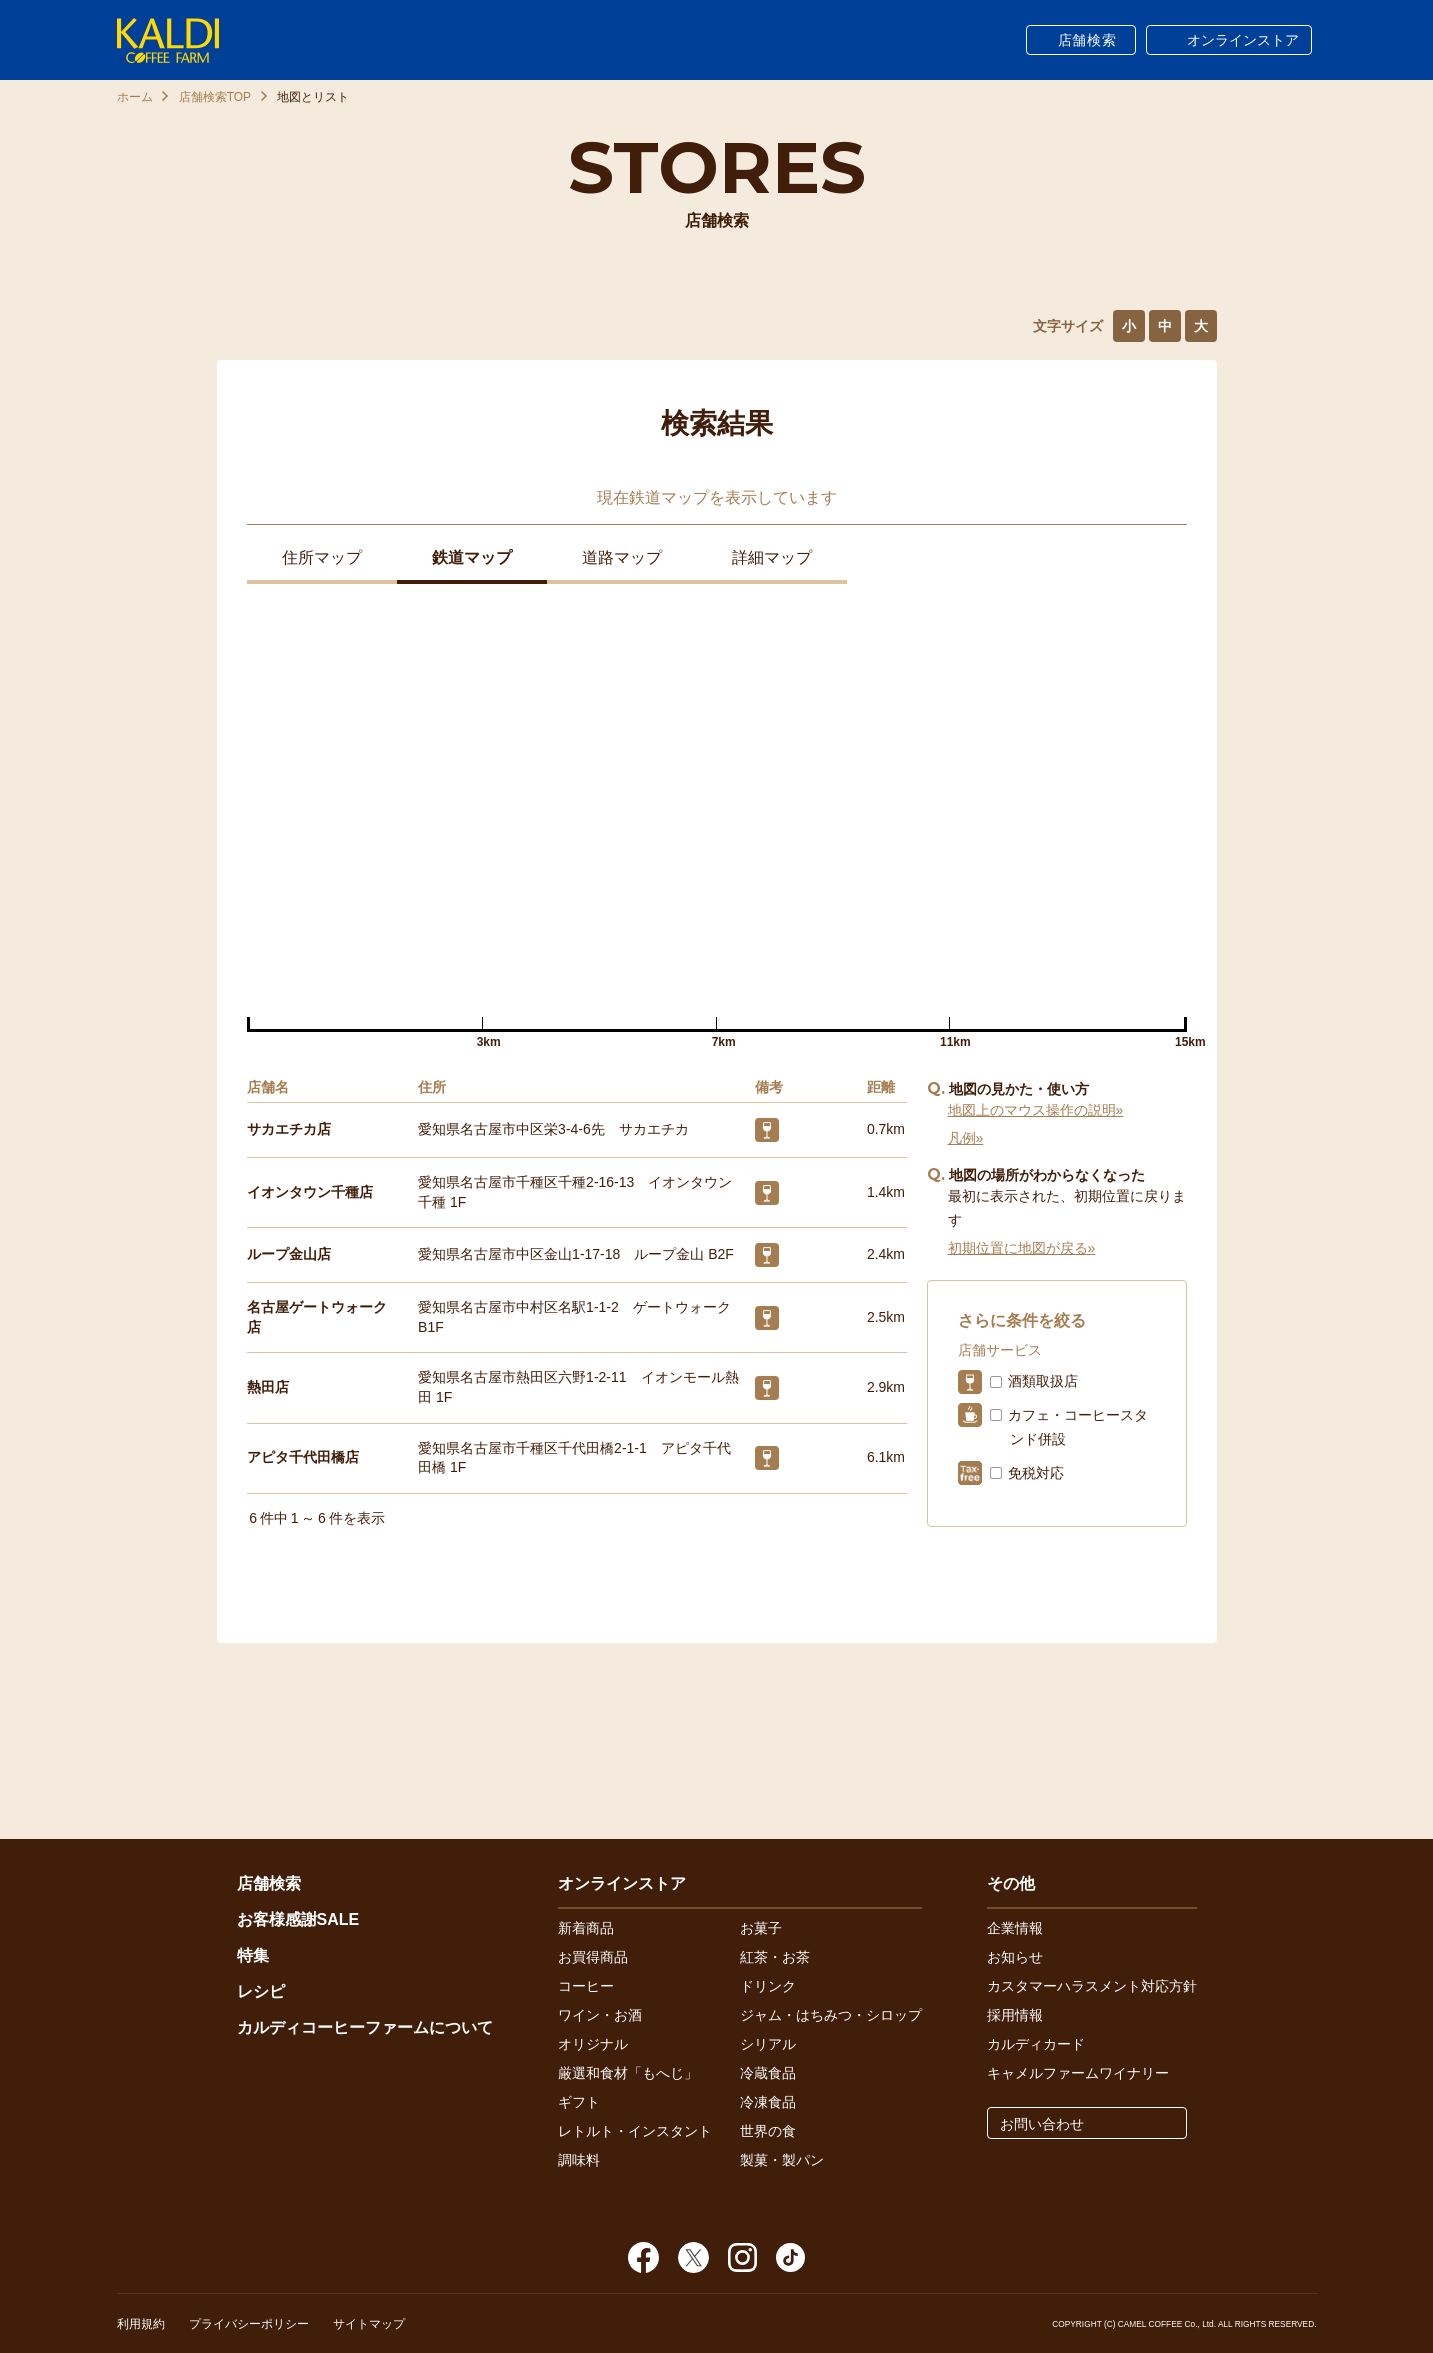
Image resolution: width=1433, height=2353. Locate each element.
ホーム (135, 97)
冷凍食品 (768, 2102)
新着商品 (586, 1928)
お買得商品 (593, 1957)
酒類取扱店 (1043, 1381)
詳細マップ (772, 557)
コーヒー (586, 1986)
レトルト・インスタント (635, 2131)
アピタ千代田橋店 (303, 1457)
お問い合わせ (1042, 2124)
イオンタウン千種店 (310, 1192)
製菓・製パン (782, 2160)
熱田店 (268, 1387)
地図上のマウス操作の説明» (1036, 1110)
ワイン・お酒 (600, 2015)
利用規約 (141, 2324)
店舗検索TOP (215, 97)
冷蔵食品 (768, 2073)
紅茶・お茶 (775, 1957)
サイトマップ (369, 2324)
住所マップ (322, 557)
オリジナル (593, 2044)
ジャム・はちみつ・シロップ (831, 2015)
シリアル (768, 2044)
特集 (253, 1955)
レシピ (261, 1991)
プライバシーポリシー (249, 2324)
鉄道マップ (472, 557)
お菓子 (761, 1928)
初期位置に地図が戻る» (1022, 1248)
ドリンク (768, 1986)
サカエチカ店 (289, 1129)
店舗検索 (1087, 40)
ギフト (579, 2102)
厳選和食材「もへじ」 (628, 2073)
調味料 (579, 2160)
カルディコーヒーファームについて (365, 2027)
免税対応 (1036, 1473)
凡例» (966, 1138)
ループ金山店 (289, 1254)
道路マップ (622, 557)
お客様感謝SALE (298, 1919)
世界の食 (768, 2131)
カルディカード (1036, 2044)
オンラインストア (1243, 40)
